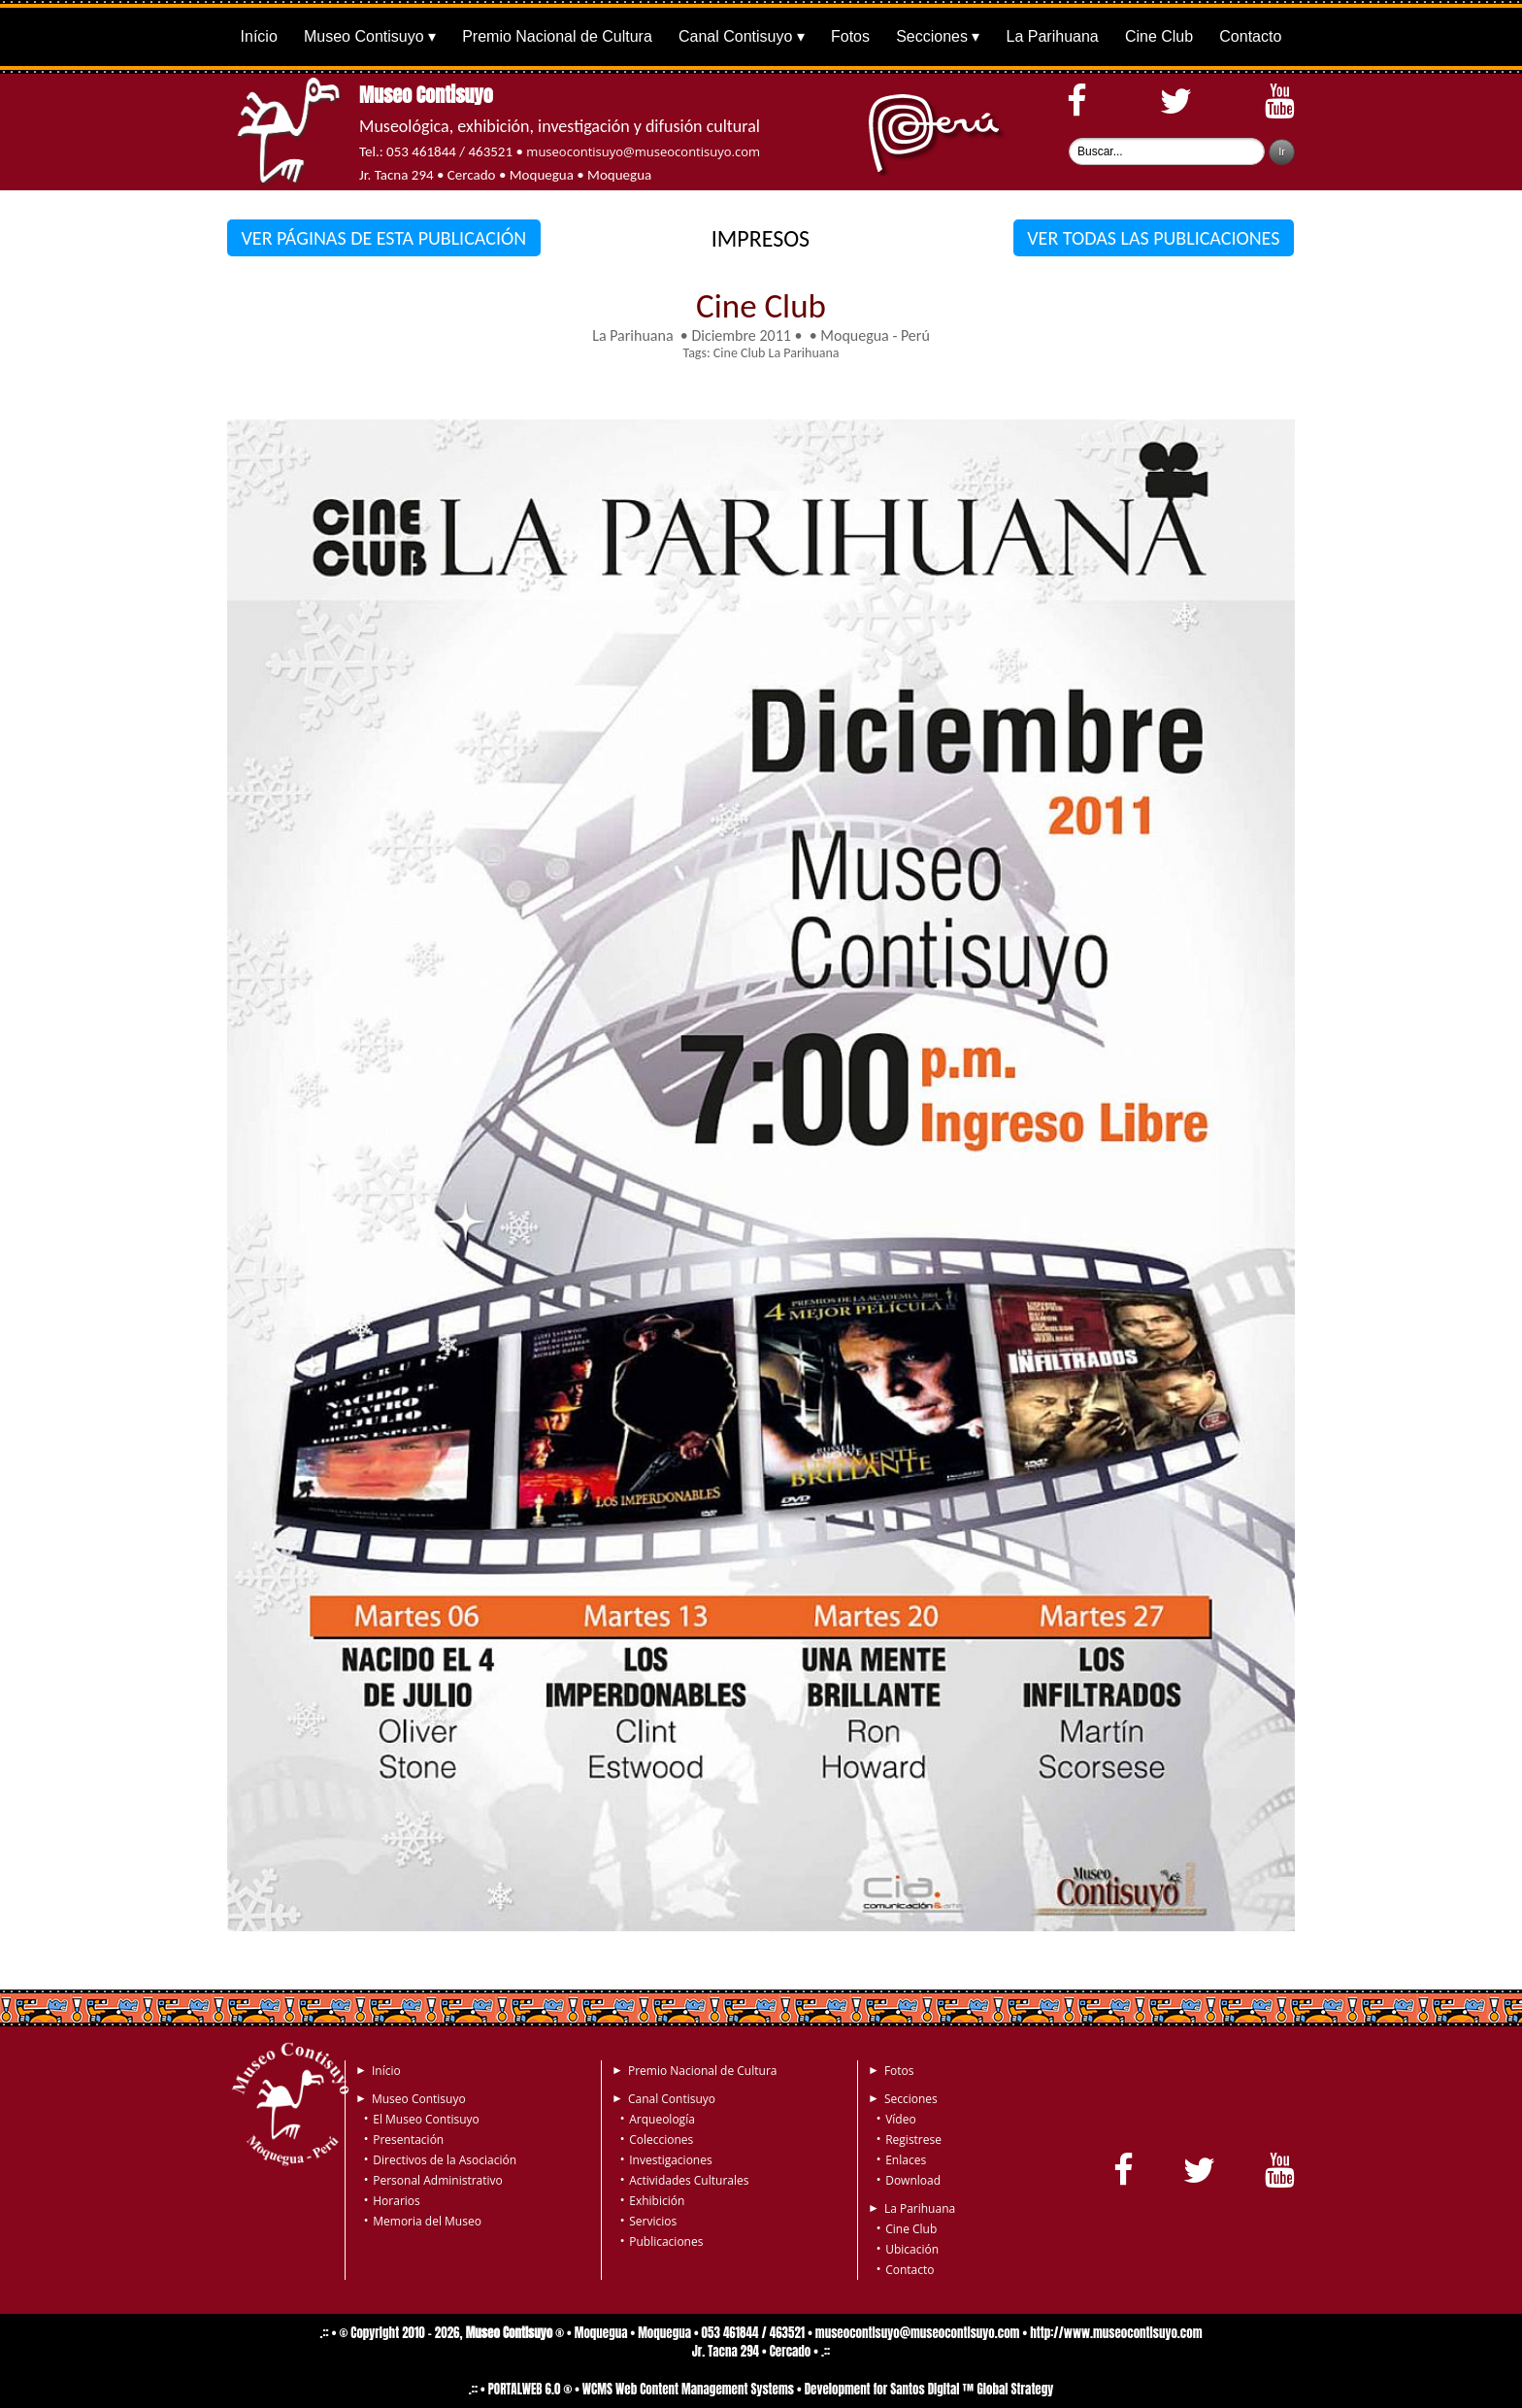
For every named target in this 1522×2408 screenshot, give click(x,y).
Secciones (932, 36)
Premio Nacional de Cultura (557, 36)
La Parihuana (1053, 36)
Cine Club (1159, 36)
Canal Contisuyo (735, 36)
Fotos (850, 36)
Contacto (1250, 36)
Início (259, 36)
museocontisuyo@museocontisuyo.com (643, 151)
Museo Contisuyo (364, 36)
